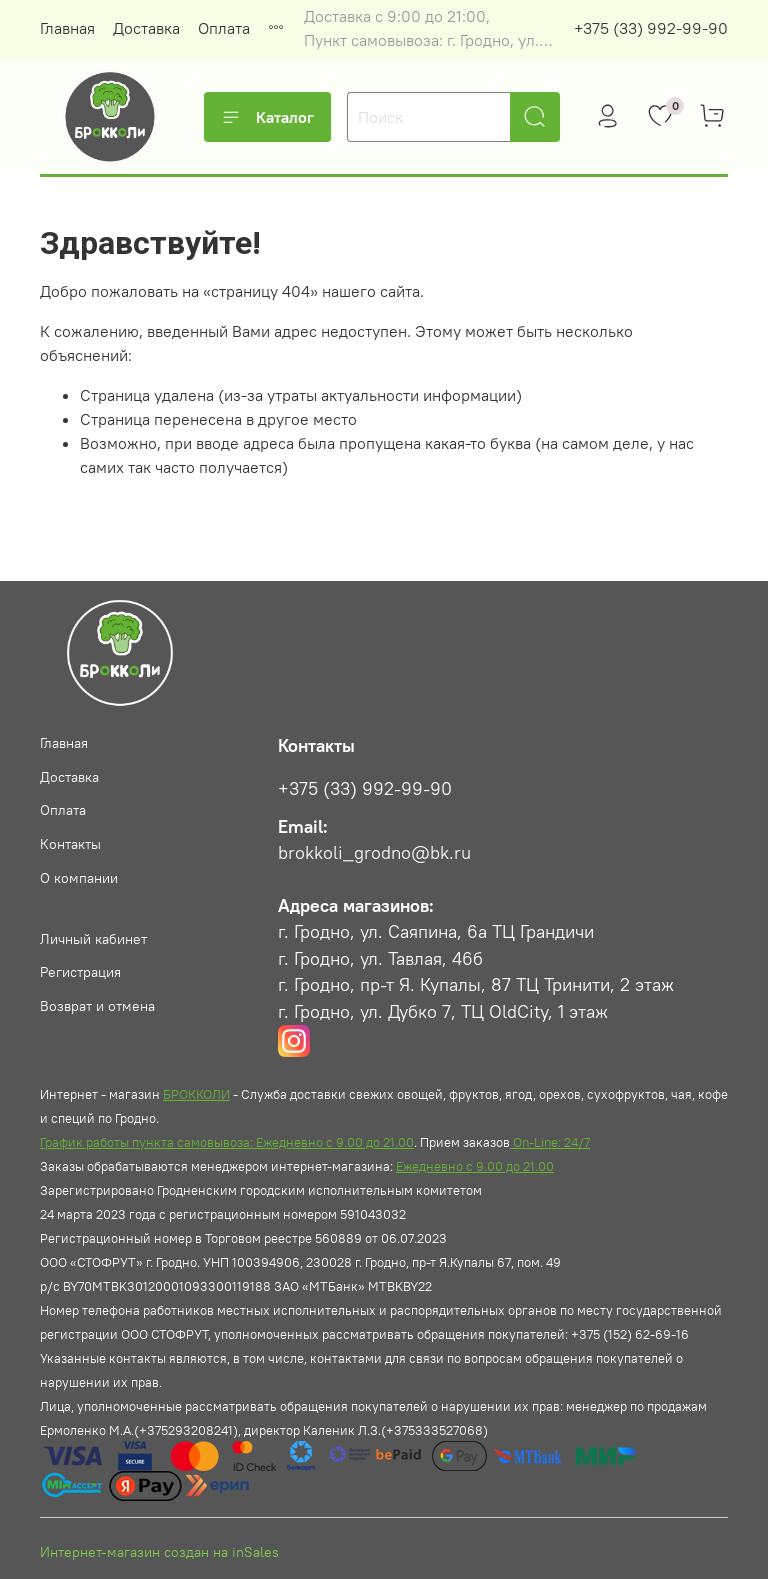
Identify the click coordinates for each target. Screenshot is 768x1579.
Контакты (70, 844)
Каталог (267, 117)
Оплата (224, 28)
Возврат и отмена (97, 1006)
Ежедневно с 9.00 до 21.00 (475, 1166)
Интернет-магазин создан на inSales (159, 1552)
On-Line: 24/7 (550, 1142)
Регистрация (80, 972)
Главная (67, 28)
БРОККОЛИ (196, 1094)
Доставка (146, 28)
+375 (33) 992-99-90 (651, 28)
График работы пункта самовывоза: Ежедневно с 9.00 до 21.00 (227, 1142)
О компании (79, 878)
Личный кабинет (93, 939)
